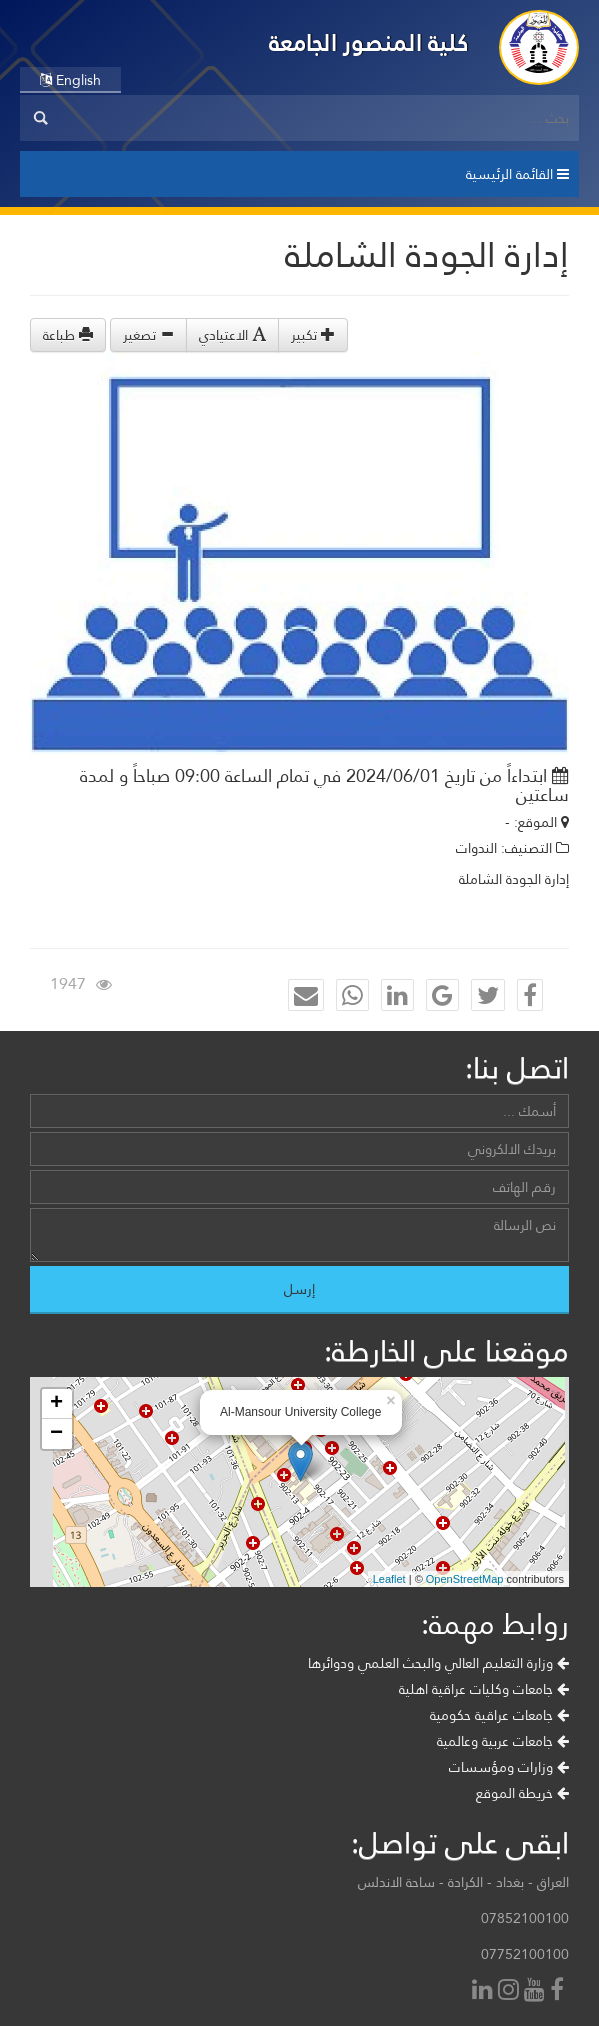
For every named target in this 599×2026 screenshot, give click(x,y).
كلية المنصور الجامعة (369, 42)
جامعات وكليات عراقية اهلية (484, 1689)
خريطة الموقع (522, 1793)
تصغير (148, 335)
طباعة (68, 335)
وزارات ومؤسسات (509, 1767)
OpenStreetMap (465, 1579)
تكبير (313, 335)
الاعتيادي (232, 335)
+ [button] (56, 1404)
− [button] (56, 1434)
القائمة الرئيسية (517, 174)
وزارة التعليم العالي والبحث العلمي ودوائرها (438, 1663)
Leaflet (389, 1579)
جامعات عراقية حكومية (499, 1715)
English (70, 80)
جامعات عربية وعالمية (503, 1741)
